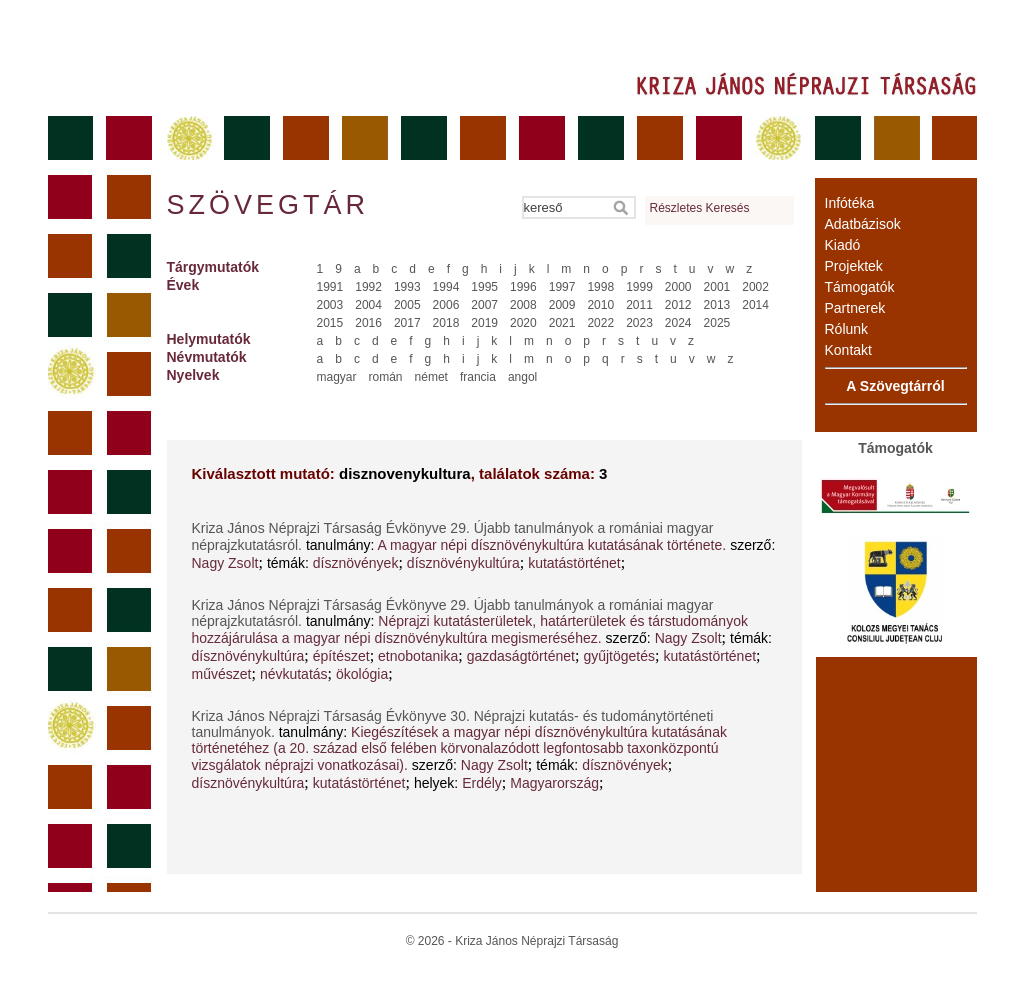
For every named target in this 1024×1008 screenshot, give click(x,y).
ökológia (362, 674)
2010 (600, 305)
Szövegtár (267, 205)
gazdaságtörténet (521, 656)
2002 (755, 287)
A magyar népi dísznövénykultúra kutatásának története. (552, 545)
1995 (484, 287)
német (431, 377)
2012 (678, 305)
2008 (523, 305)
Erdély (482, 783)
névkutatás (294, 674)
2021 (562, 323)
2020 (523, 323)
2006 (446, 305)
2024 (678, 323)
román (386, 377)
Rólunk (847, 329)
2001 (717, 287)
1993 (407, 287)
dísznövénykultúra (463, 563)
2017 (407, 323)
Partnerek (855, 308)
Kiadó (843, 245)
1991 (330, 287)
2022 (600, 323)
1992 (368, 287)
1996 (523, 287)
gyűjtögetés (619, 656)
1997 (562, 287)
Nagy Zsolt (225, 563)
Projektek (854, 266)
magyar (337, 377)
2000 (678, 287)
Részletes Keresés (700, 208)
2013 (717, 305)
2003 (330, 305)
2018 (446, 323)
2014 (755, 305)
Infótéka (850, 203)
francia (478, 377)
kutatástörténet (574, 563)
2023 (639, 323)
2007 (484, 305)
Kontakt (848, 350)
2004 (368, 305)
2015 (330, 323)
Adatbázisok (863, 224)
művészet (222, 674)
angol (522, 377)
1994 (446, 287)
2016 (368, 323)
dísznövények (356, 563)
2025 (717, 323)
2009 (562, 305)
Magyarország (554, 783)
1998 (600, 287)
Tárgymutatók (213, 267)
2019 (484, 323)
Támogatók (860, 287)
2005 (407, 305)
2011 (639, 305)
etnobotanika (418, 656)
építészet (341, 656)
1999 (639, 287)
